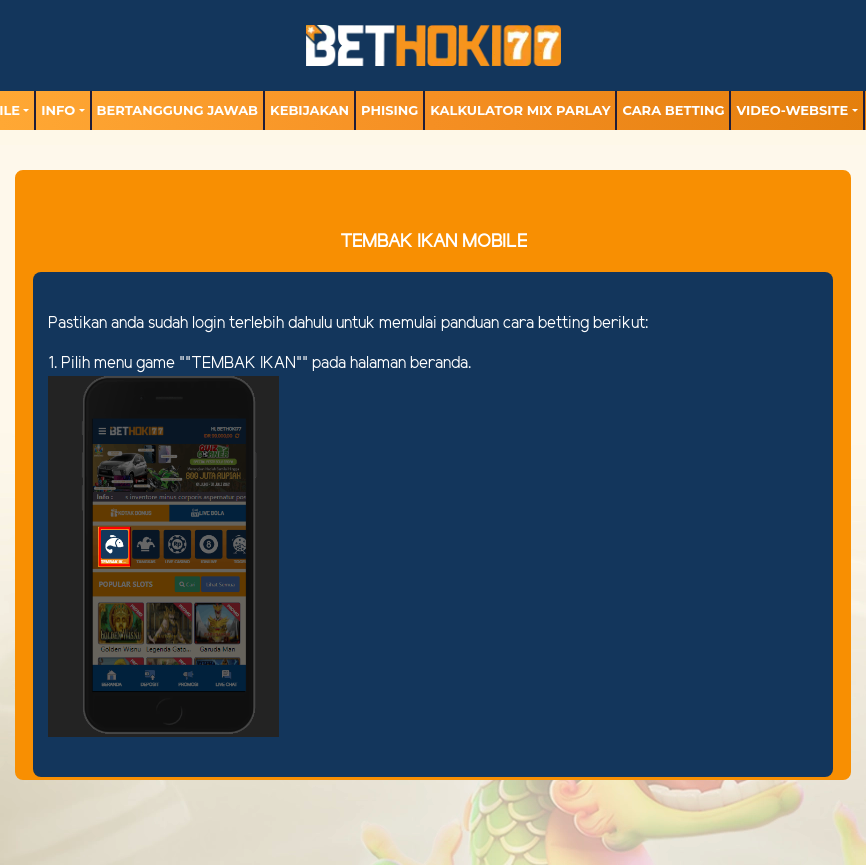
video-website (792, 110)
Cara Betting (673, 110)
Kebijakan (309, 110)
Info (58, 110)
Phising (389, 110)
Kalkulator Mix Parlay (520, 110)
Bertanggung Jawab (177, 110)
